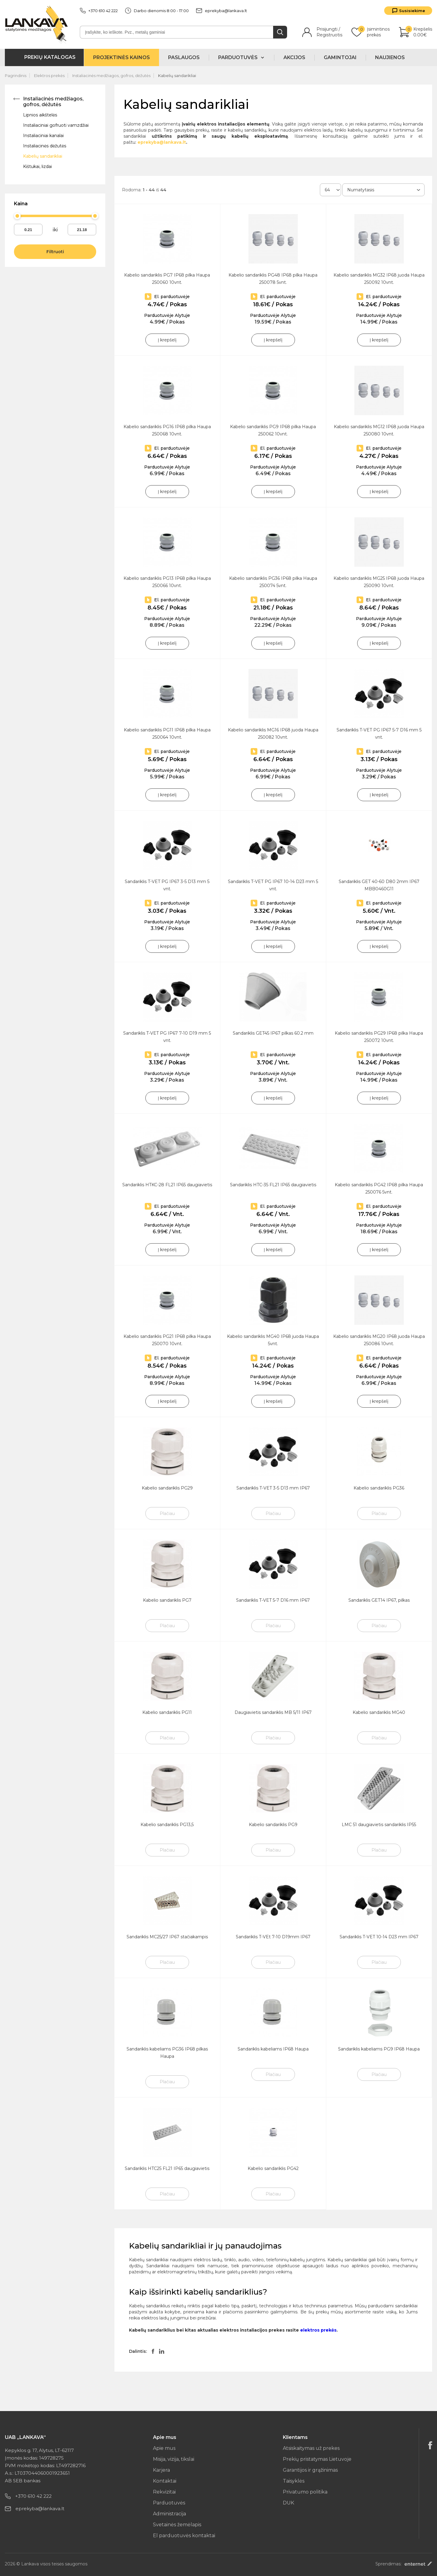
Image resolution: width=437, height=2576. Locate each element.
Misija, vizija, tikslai (173, 2459)
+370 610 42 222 (99, 10)
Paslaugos (184, 57)
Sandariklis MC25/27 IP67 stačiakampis (167, 1937)
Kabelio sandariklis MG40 (379, 1712)
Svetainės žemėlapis (177, 2524)
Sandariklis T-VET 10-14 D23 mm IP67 (379, 1937)
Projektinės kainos (121, 57)
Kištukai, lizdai (37, 166)
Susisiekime (412, 10)
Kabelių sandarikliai (177, 75)
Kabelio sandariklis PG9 (273, 1824)
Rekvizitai (164, 2492)
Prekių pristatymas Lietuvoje (317, 2459)
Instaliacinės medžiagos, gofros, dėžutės (111, 75)
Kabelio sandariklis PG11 (167, 1712)
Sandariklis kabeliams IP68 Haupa (273, 2049)
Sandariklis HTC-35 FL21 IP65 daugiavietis (273, 1184)
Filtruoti (55, 251)
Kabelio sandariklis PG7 (167, 1600)
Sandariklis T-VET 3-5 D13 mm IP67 (273, 1488)
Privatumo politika (305, 2492)
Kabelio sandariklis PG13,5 (167, 1824)
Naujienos (390, 57)
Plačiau (167, 1513)
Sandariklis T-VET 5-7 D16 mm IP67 (273, 1600)
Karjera (161, 2470)
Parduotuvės (169, 2503)
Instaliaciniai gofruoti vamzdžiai (56, 125)
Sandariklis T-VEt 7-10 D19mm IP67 (273, 1937)
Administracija (169, 2514)
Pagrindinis (15, 75)
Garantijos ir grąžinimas (310, 2470)
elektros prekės (318, 2330)
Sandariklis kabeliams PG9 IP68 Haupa (379, 2049)
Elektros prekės (49, 75)
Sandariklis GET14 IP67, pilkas (379, 1600)
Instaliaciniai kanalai (43, 135)
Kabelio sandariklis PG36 (379, 1488)
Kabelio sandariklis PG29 (167, 1488)
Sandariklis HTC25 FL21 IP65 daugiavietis (167, 2168)
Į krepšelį (167, 340)
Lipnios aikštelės (40, 115)
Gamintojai (340, 57)
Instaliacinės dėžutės (44, 146)
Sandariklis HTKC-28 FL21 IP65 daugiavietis (167, 1184)
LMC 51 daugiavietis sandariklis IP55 (379, 1824)
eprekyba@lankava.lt (221, 10)
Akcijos (294, 57)
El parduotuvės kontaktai (184, 2535)
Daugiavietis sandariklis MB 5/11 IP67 (273, 1712)
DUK (288, 2503)
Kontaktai (164, 2481)
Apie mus (164, 2448)
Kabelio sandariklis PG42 (273, 2168)
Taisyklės (293, 2481)
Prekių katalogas (50, 57)
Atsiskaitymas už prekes (311, 2448)
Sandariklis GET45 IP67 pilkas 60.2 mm (273, 1033)
